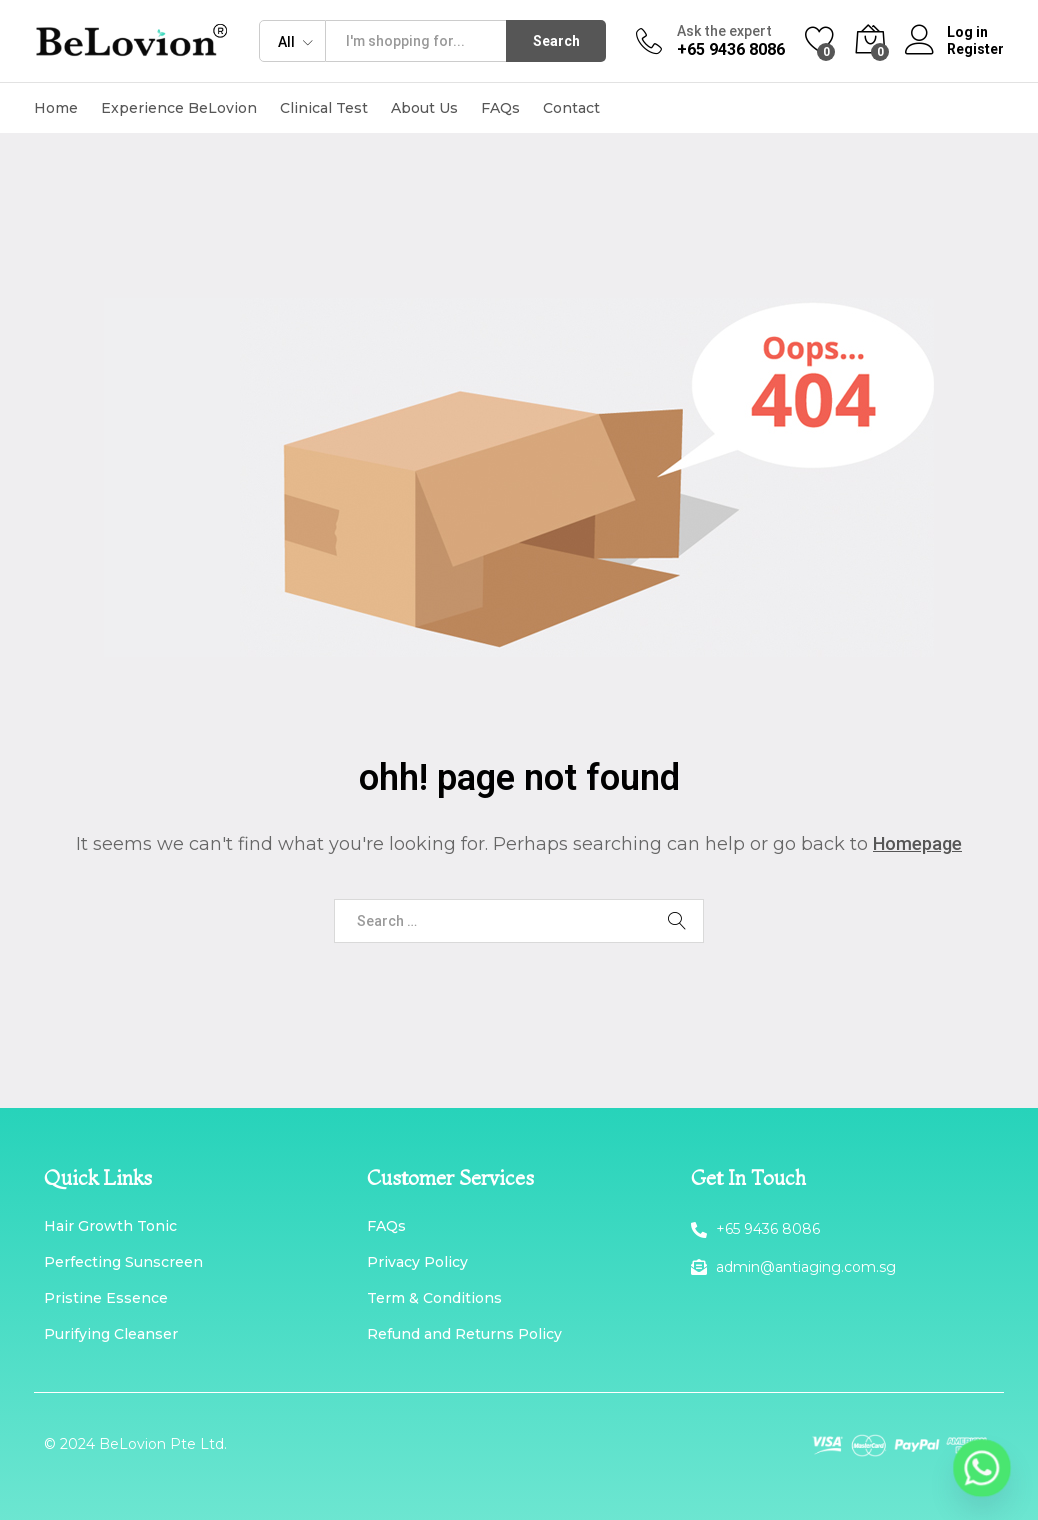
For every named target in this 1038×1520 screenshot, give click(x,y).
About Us (424, 108)
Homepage (917, 843)
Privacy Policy (417, 1262)
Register (975, 49)
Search (556, 41)
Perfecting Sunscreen (123, 1262)
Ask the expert (724, 31)
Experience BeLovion (179, 108)
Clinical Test (324, 108)
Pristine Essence (106, 1298)
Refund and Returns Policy (464, 1334)
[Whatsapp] (982, 1468)
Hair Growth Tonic (110, 1226)
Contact (571, 108)
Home (56, 108)
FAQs (500, 108)
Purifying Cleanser (111, 1334)
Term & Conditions (434, 1298)
